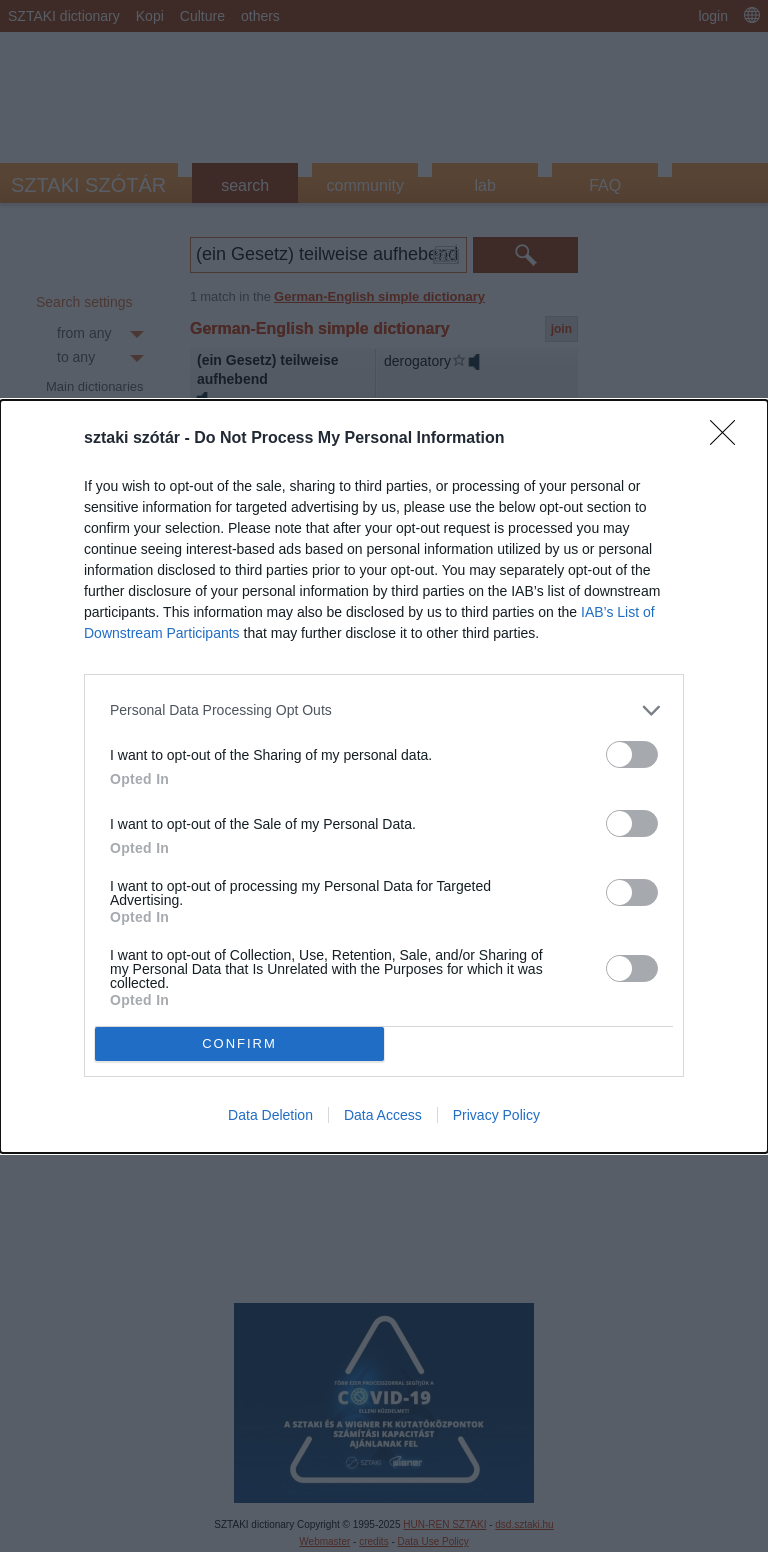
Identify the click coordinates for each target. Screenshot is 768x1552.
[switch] (632, 754)
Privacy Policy (496, 1115)
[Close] (729, 439)
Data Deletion (270, 1115)
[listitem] (384, 710)
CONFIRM (239, 1042)
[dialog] (384, 776)
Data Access (383, 1115)
